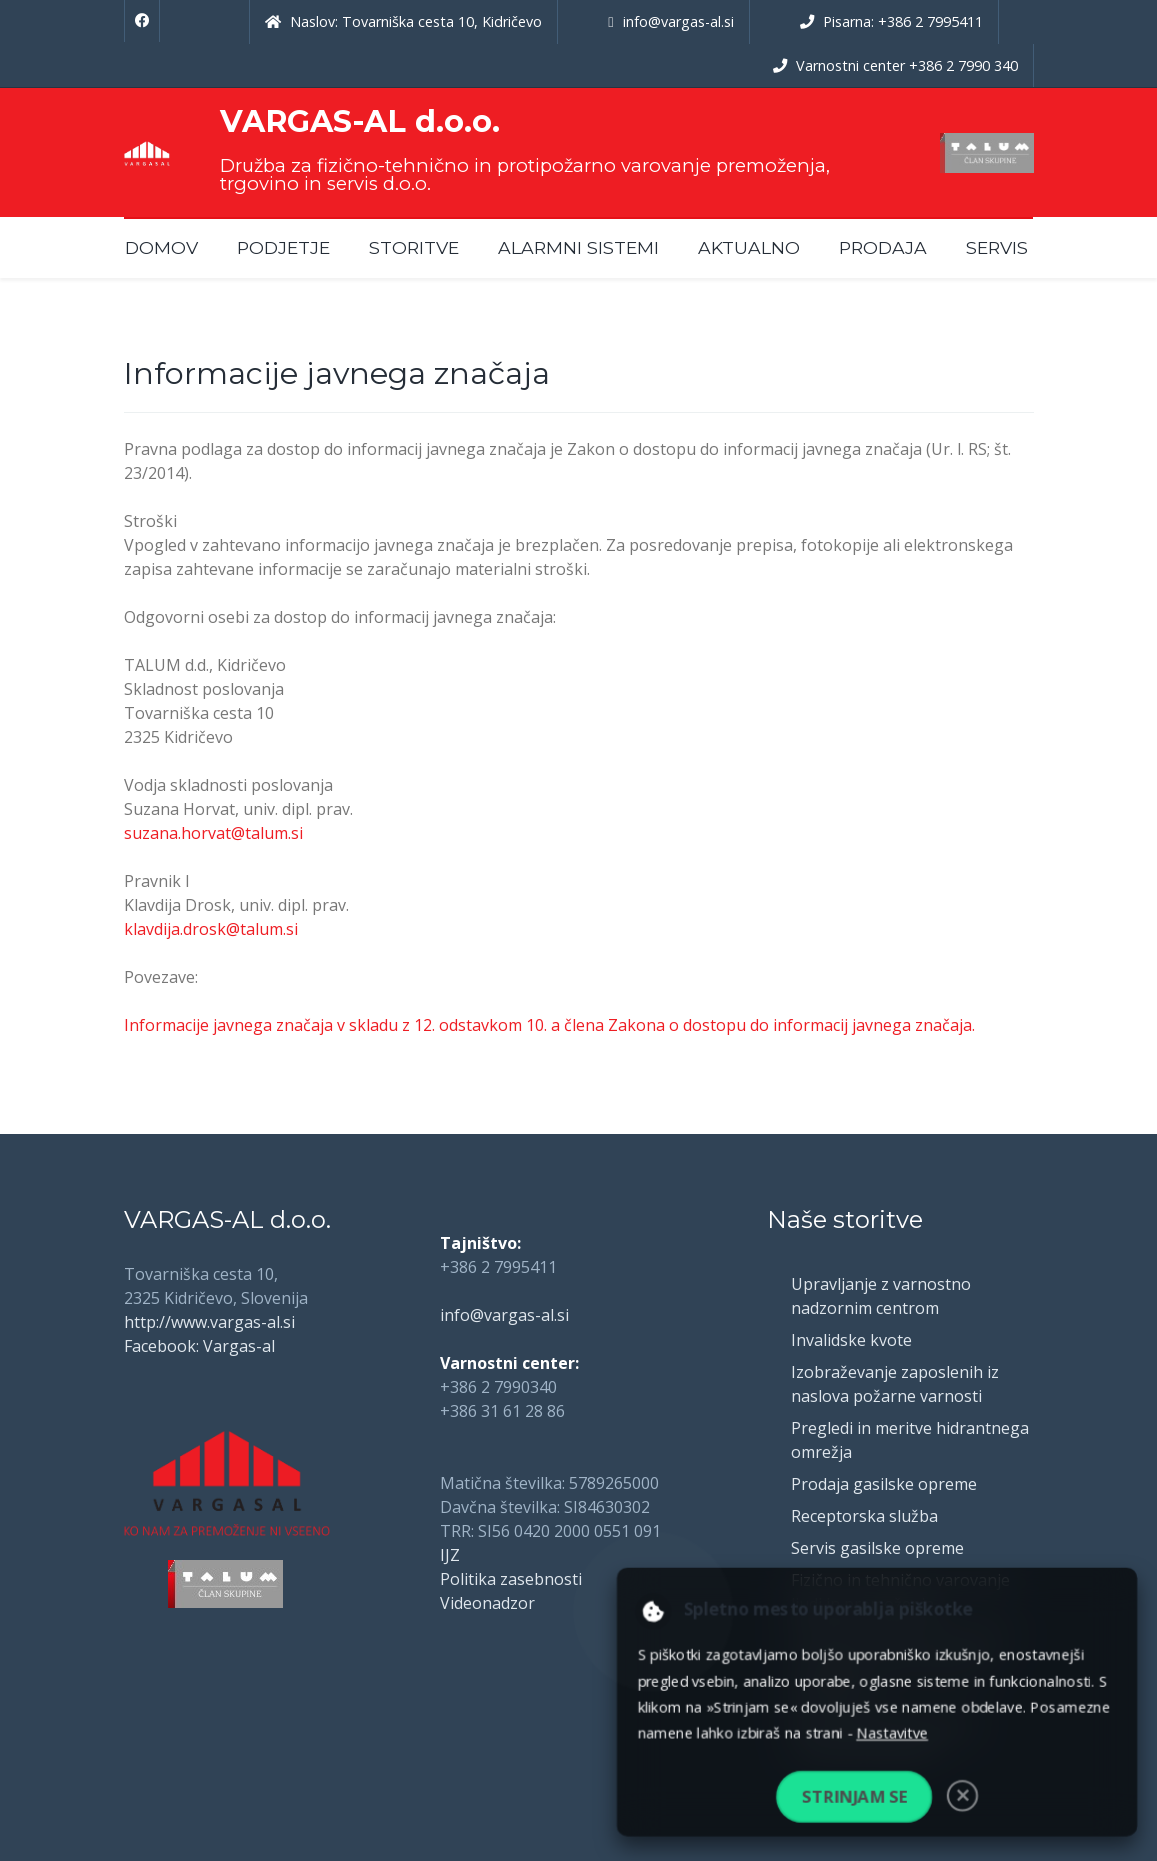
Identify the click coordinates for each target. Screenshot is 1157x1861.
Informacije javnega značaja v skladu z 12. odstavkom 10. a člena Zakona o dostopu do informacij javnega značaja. (549, 1025)
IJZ (450, 1555)
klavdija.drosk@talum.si (211, 929)
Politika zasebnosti (511, 1579)
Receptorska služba (864, 1516)
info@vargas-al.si (504, 1315)
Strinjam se (854, 1796)
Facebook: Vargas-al (199, 1346)
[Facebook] (142, 21)
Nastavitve (891, 1733)
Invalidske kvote (851, 1340)
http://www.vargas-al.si (209, 1322)
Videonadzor (487, 1603)
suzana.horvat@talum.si (213, 833)
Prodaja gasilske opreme (884, 1484)
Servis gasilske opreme (877, 1548)
